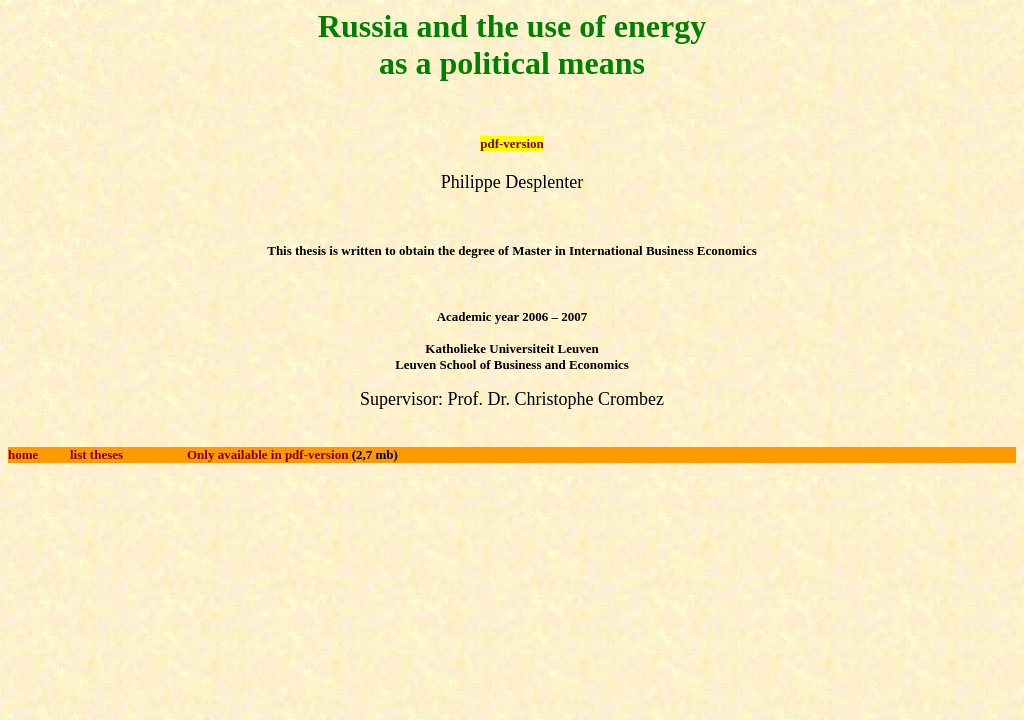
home (23, 454)
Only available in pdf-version (267, 454)
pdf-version (512, 143)
